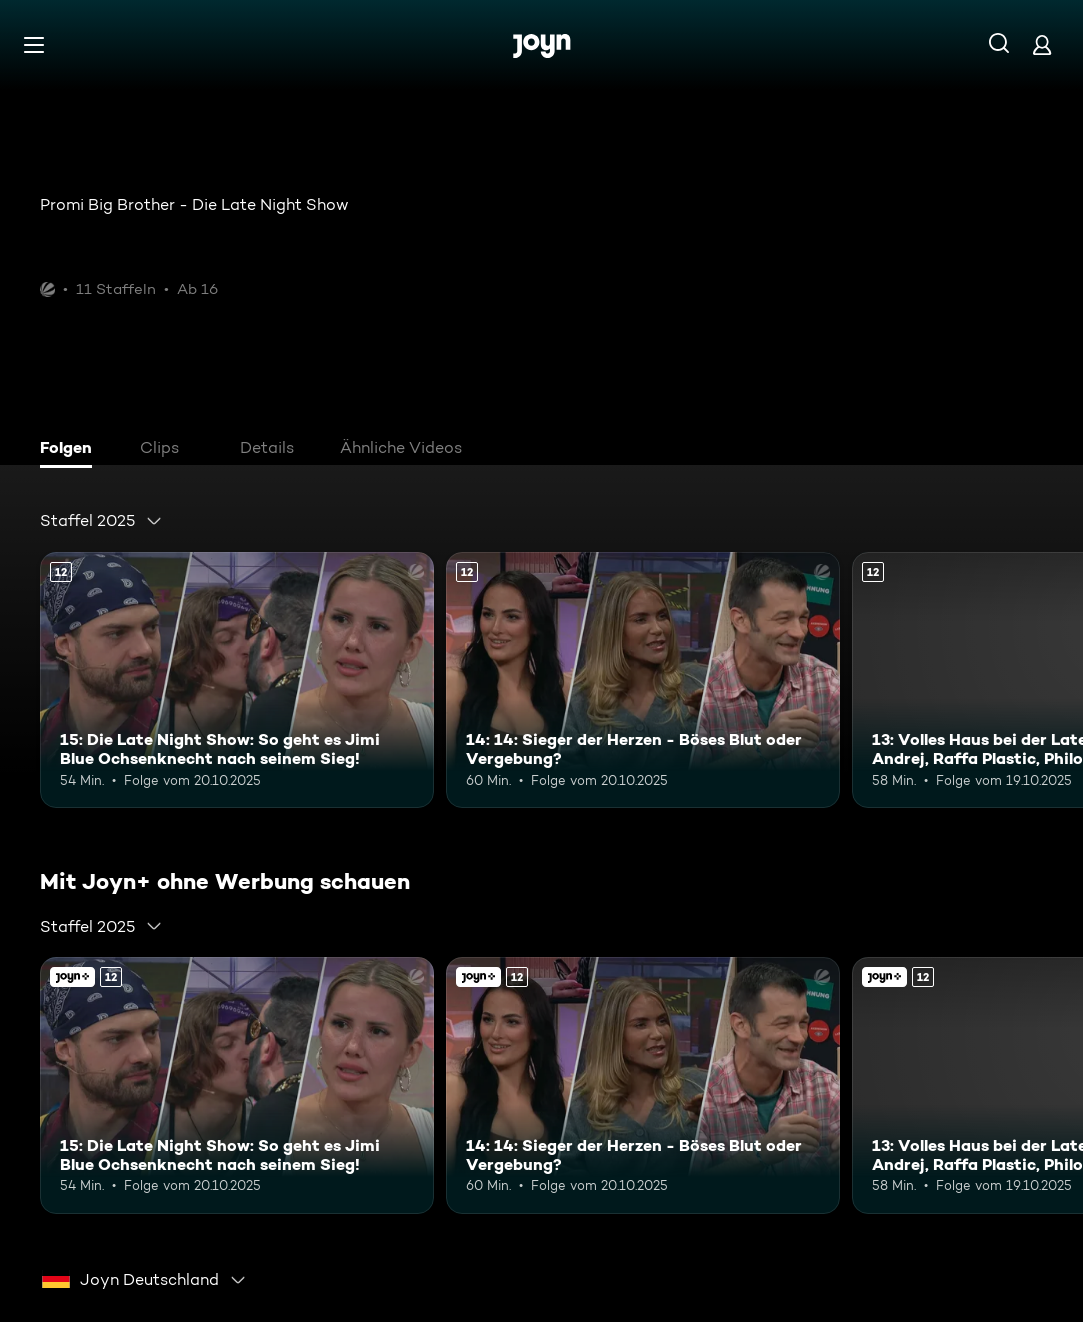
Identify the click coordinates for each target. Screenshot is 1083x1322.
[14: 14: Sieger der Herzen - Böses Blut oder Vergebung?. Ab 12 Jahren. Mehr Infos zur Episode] (643, 680)
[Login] (1042, 44)
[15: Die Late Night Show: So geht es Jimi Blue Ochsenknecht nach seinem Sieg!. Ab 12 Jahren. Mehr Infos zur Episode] (237, 680)
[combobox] (101, 521)
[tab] (71, 450)
